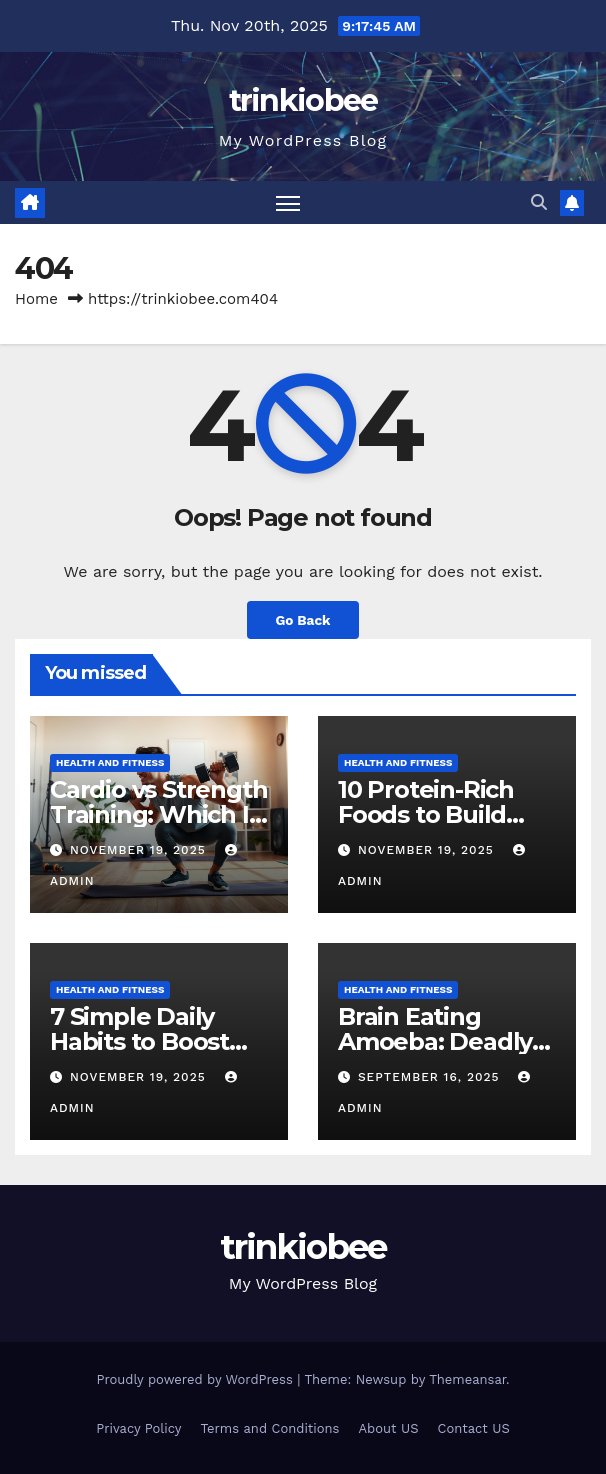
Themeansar (467, 1379)
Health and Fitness (110, 762)
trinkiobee (303, 100)
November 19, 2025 (140, 850)
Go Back (302, 620)
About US (389, 1428)
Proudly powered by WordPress (196, 1379)
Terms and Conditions (270, 1428)
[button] (539, 202)
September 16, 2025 (431, 1077)
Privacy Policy (138, 1428)
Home (36, 299)
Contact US (474, 1428)
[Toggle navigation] (288, 202)
